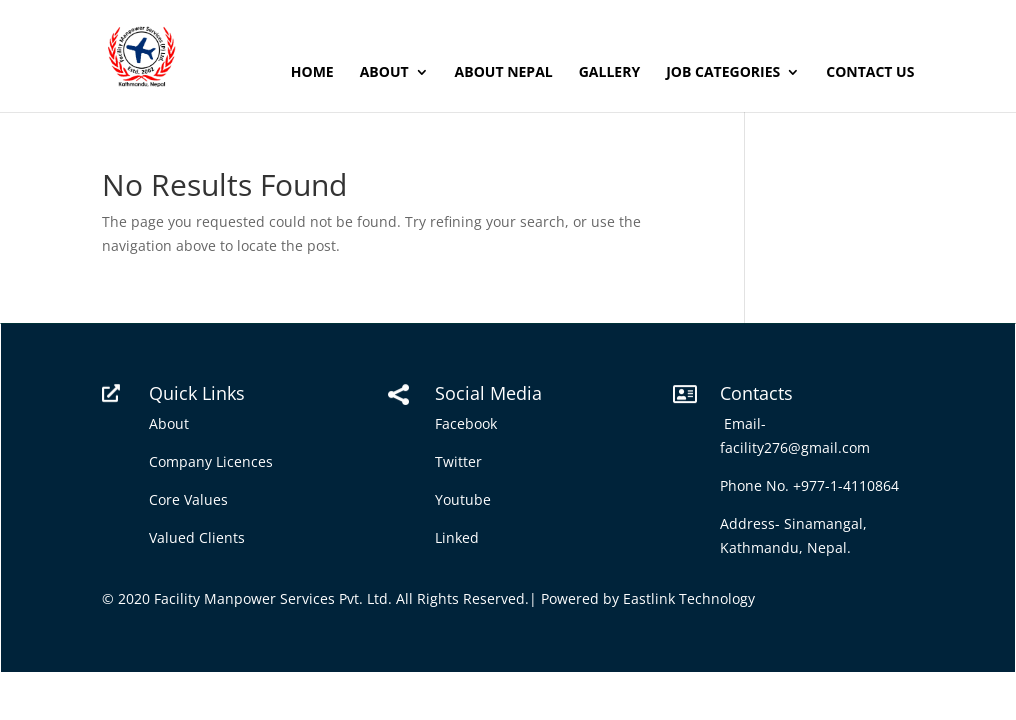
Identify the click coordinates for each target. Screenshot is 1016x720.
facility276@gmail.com (799, 447)
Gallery (609, 73)
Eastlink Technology (689, 598)
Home (312, 73)
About (384, 73)
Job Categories (723, 73)
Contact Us (870, 73)
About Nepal (504, 73)
